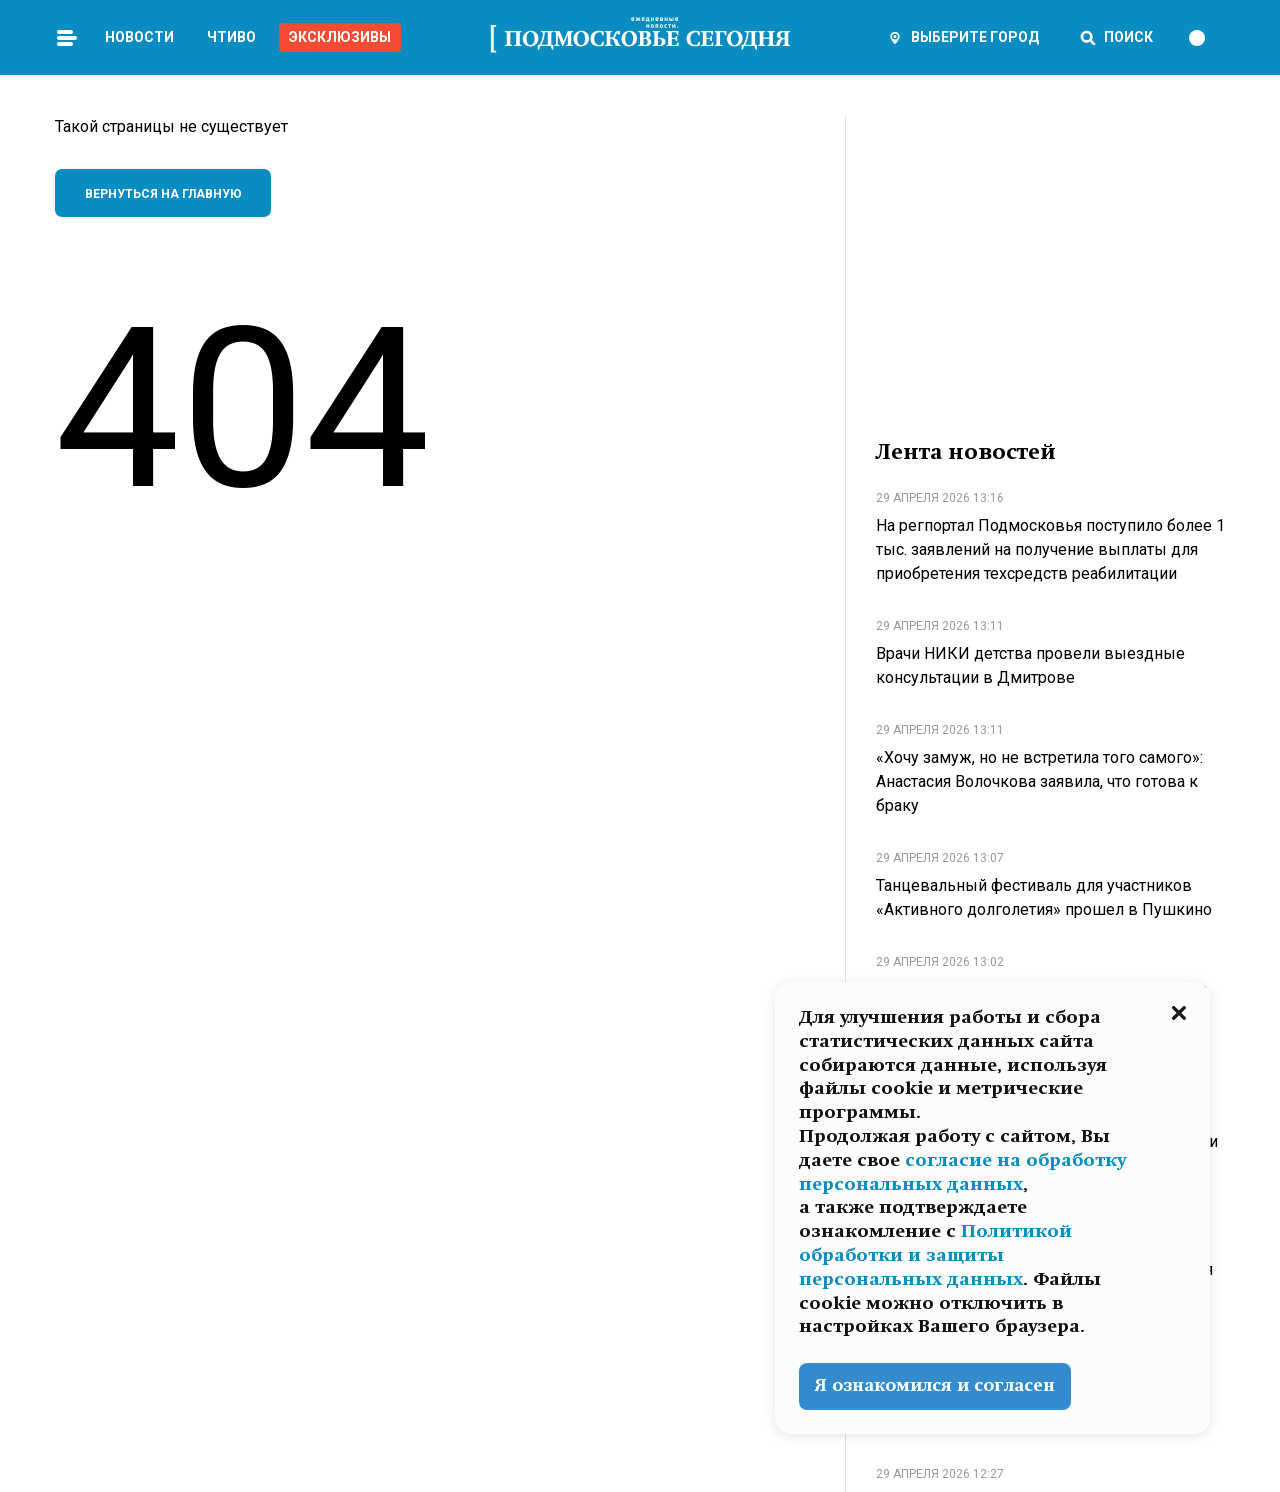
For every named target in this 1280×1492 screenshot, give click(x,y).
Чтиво (231, 37)
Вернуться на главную (163, 194)
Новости (139, 37)
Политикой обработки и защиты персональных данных (935, 1255)
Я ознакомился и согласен (935, 1385)
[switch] (1206, 38)
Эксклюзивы (340, 37)
